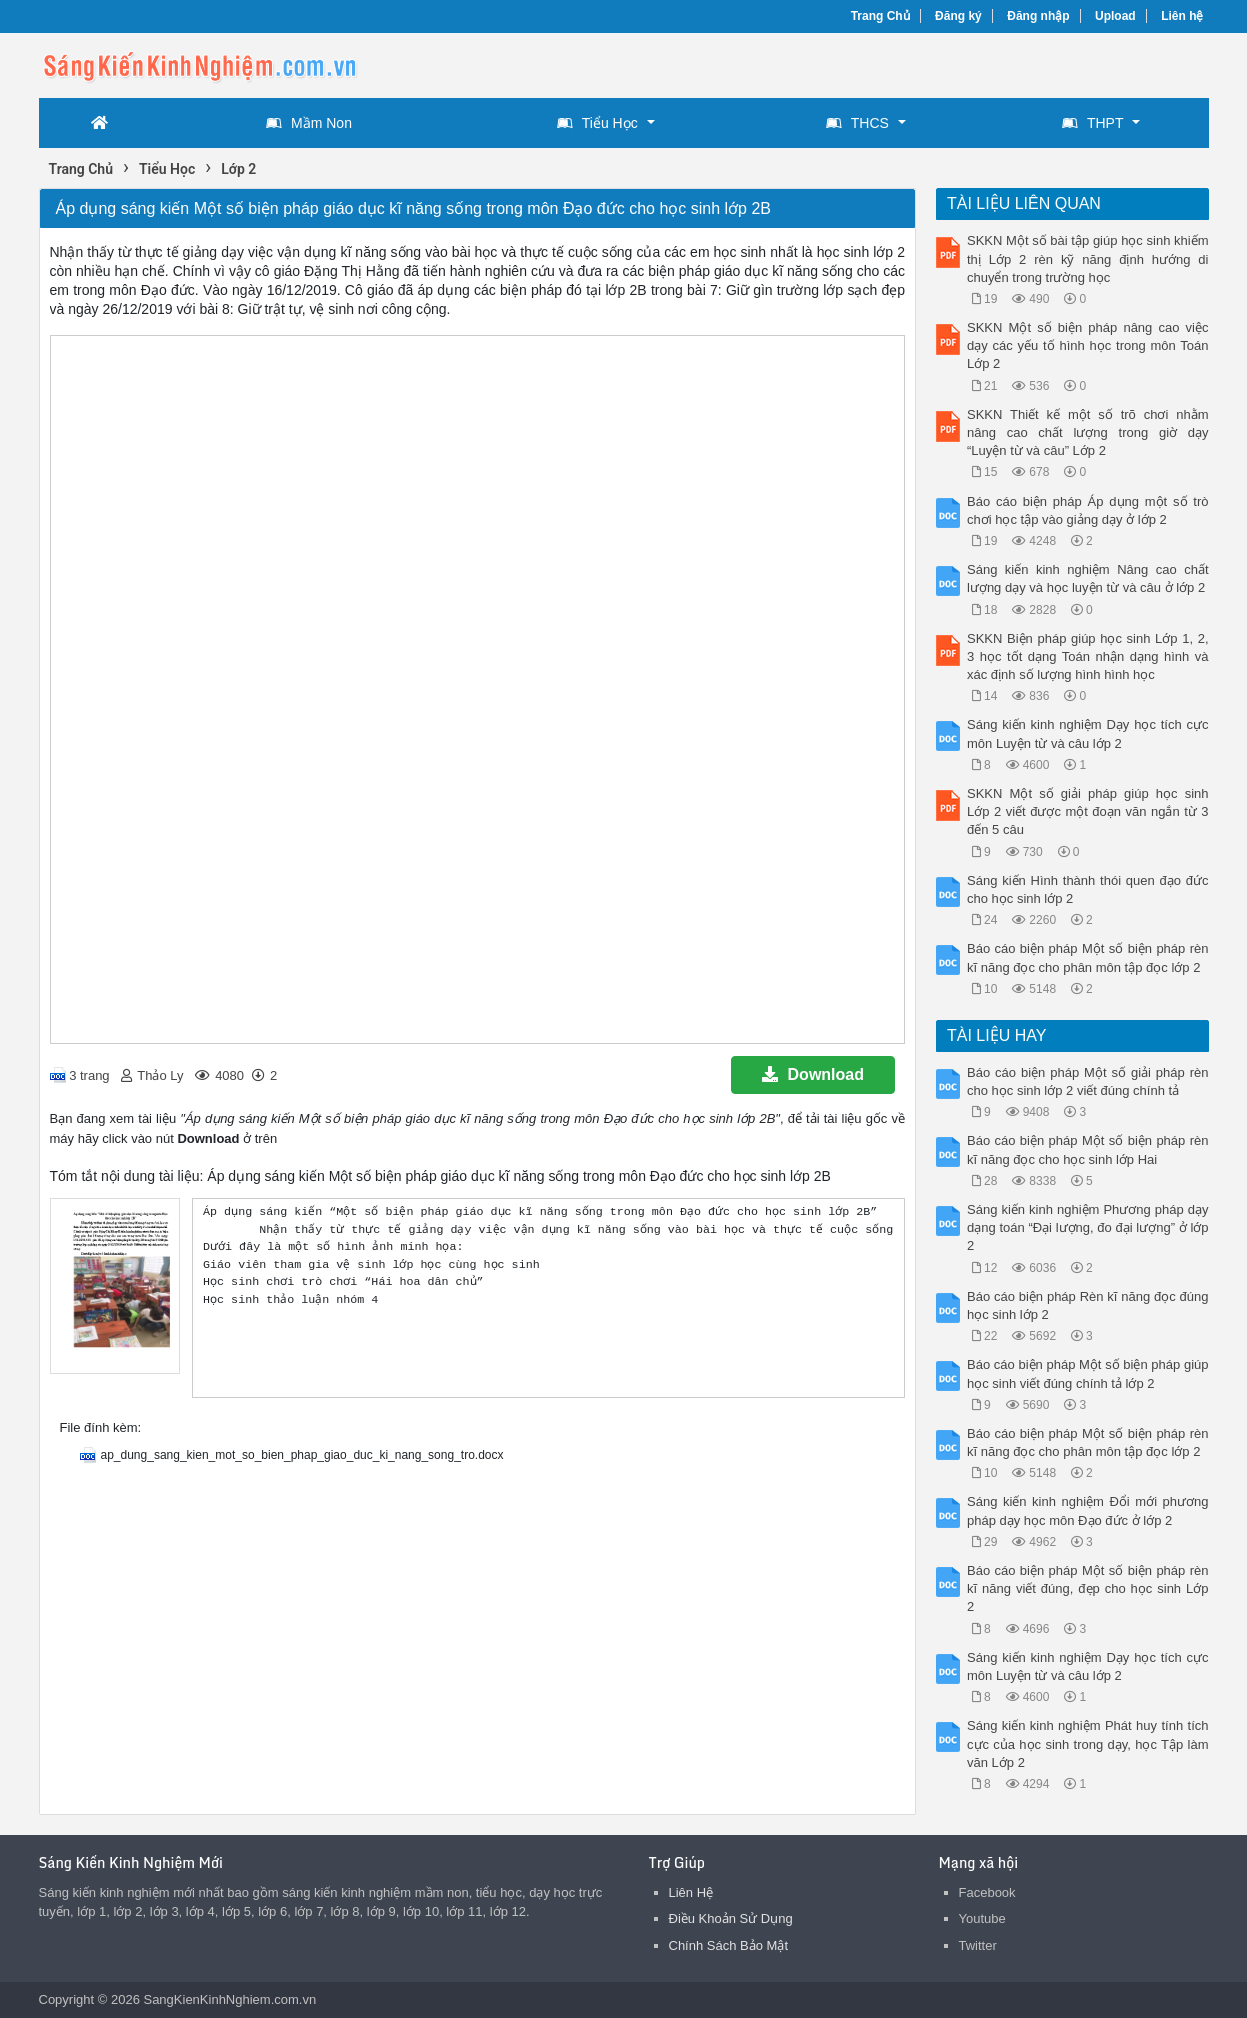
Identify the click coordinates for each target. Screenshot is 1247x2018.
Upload (1115, 16)
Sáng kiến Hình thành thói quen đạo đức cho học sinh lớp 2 (1088, 889)
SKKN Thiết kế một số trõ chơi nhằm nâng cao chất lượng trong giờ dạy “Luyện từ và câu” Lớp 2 (1088, 432)
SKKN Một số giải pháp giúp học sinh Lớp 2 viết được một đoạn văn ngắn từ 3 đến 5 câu (1088, 811)
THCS (857, 123)
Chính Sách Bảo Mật (729, 1945)
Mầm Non (309, 123)
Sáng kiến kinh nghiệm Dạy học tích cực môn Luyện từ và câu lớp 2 (1088, 733)
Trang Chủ (880, 16)
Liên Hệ (691, 1892)
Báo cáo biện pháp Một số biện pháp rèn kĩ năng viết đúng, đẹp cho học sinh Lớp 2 (1088, 1588)
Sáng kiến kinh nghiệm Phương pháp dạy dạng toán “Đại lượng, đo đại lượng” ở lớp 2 (1088, 1227)
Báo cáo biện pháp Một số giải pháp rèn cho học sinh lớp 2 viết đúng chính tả (1088, 1081)
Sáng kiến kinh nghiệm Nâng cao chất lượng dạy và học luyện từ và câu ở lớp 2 (1088, 578)
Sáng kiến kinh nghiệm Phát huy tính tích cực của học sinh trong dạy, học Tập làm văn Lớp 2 (1088, 1743)
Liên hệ (1182, 16)
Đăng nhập (1038, 16)
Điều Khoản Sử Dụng (731, 1918)
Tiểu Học (597, 123)
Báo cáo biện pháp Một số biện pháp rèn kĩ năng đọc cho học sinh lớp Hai (1088, 1149)
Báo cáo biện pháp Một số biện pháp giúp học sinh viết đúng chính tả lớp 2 (1088, 1373)
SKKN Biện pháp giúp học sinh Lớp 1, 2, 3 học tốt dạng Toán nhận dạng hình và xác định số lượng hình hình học (1088, 656)
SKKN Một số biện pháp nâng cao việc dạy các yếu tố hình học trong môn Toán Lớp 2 (1088, 345)
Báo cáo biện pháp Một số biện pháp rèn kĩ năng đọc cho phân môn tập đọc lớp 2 (1088, 957)
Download (813, 1074)
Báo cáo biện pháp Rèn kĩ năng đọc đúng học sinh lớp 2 (1088, 1305)
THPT (1093, 123)
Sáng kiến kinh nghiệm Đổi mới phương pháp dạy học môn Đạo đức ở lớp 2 (1088, 1510)
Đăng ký (958, 16)
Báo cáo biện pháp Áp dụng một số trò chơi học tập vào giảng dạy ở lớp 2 (1088, 510)
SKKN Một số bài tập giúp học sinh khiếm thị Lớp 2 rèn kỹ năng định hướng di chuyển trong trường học (1088, 258)
